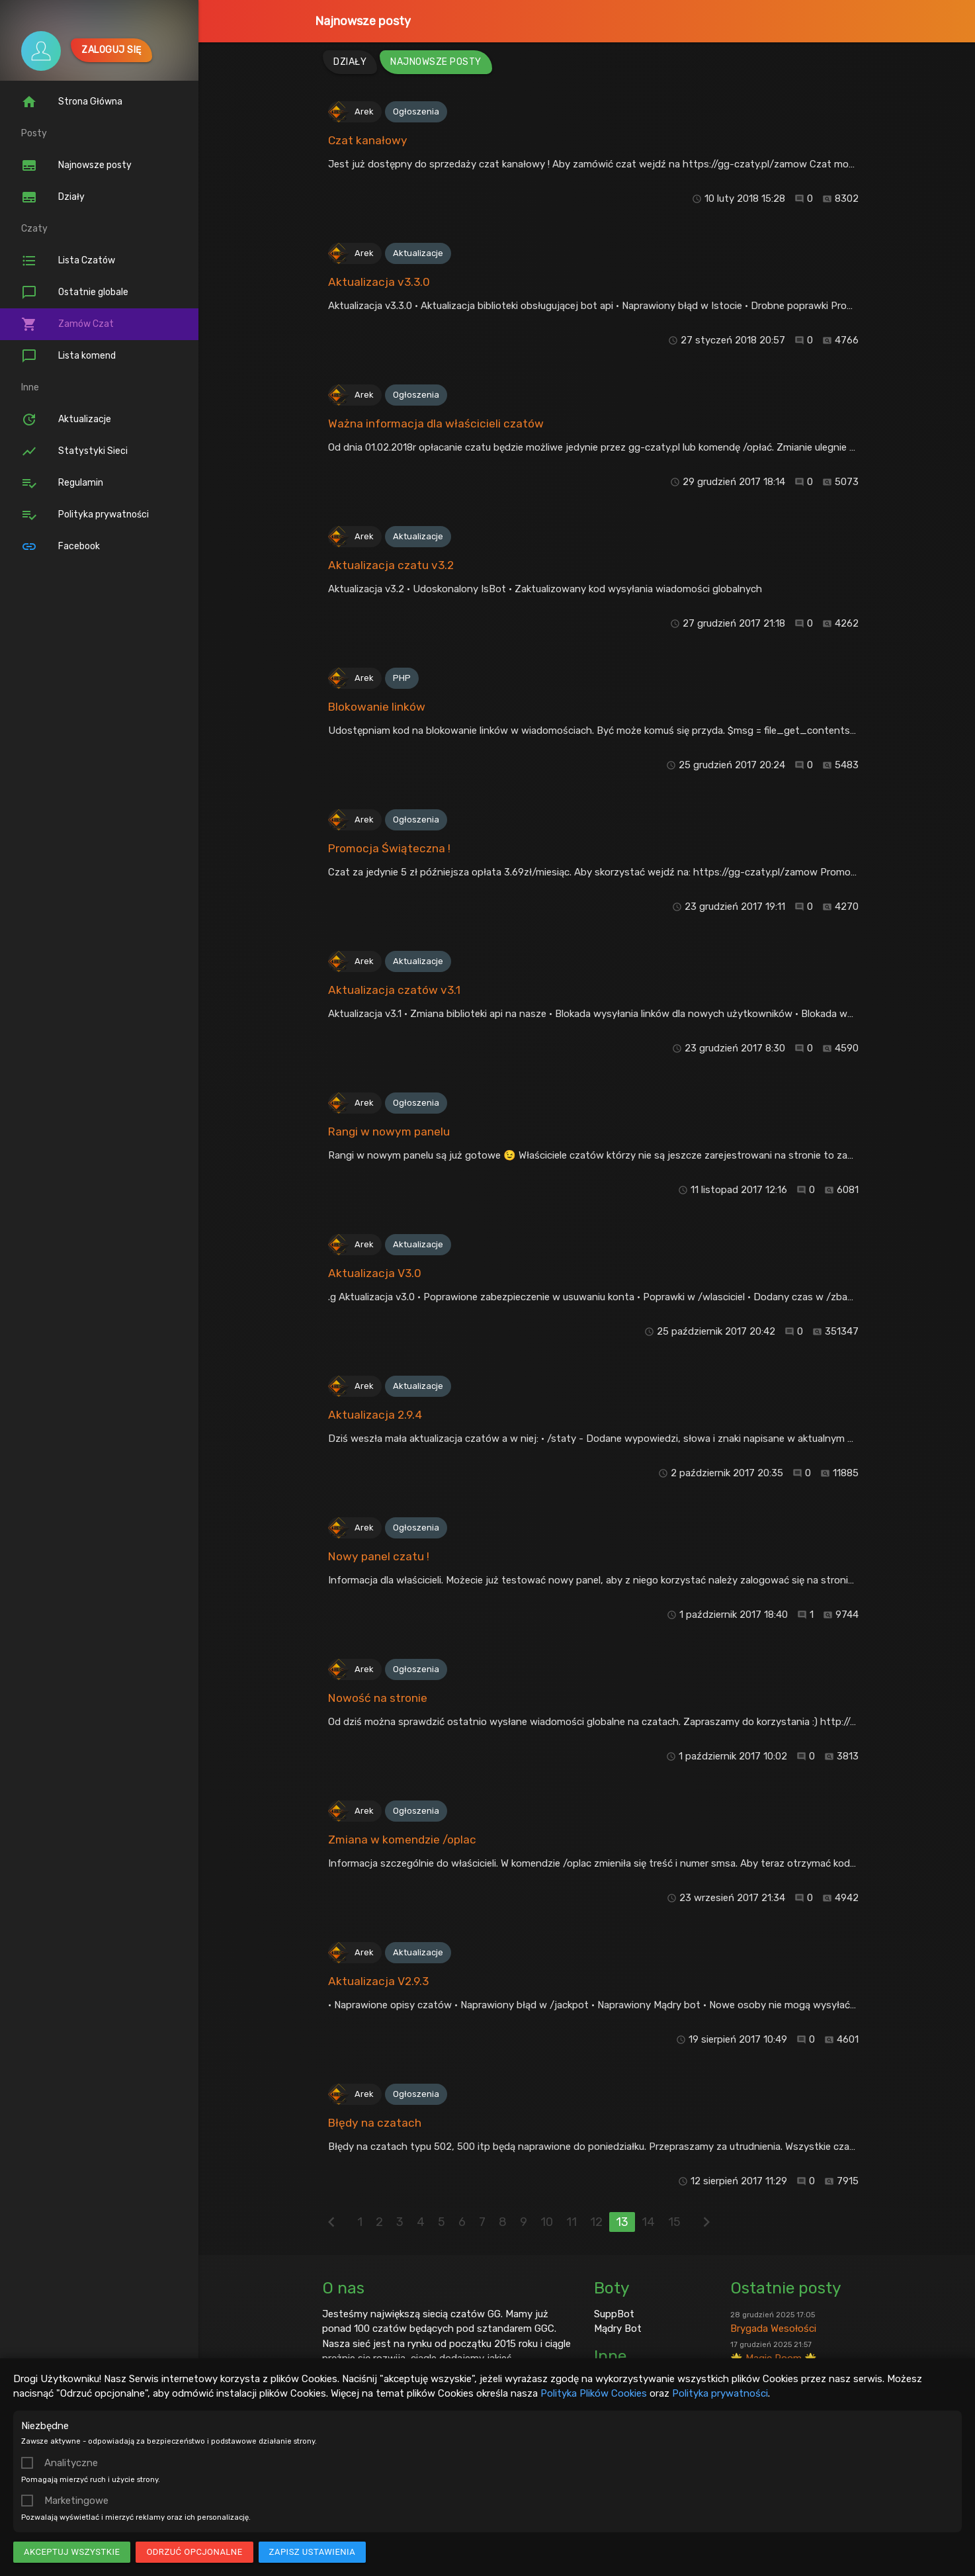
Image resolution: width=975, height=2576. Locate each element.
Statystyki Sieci (74, 451)
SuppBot (614, 2314)
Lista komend (68, 356)
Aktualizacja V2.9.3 (378, 1981)
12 (596, 2222)
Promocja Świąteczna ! (389, 848)
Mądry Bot (618, 2328)
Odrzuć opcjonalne (194, 2552)
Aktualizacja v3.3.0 (379, 282)
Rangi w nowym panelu (389, 1131)
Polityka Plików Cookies (593, 2393)
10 (546, 2222)
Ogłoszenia (416, 111)
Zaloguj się (111, 50)
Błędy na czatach (374, 2122)
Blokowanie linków (376, 706)
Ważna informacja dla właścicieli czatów (436, 423)
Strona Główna (71, 102)
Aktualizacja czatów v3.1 (394, 990)
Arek (364, 111)
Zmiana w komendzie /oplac (402, 1839)
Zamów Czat (67, 324)
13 (622, 2222)
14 (648, 2222)
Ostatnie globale (74, 292)
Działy (53, 197)
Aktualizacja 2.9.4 (375, 1414)
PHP (402, 678)
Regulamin (62, 483)
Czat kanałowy (367, 140)
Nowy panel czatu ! (378, 1556)
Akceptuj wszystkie (72, 2552)
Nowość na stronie (377, 1698)
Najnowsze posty (363, 21)
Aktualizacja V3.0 (374, 1273)
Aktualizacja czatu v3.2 (391, 565)
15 (674, 2222)
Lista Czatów (68, 261)
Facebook (60, 546)
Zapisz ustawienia (312, 2552)
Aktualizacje (66, 419)
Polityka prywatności (720, 2393)
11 (571, 2222)
